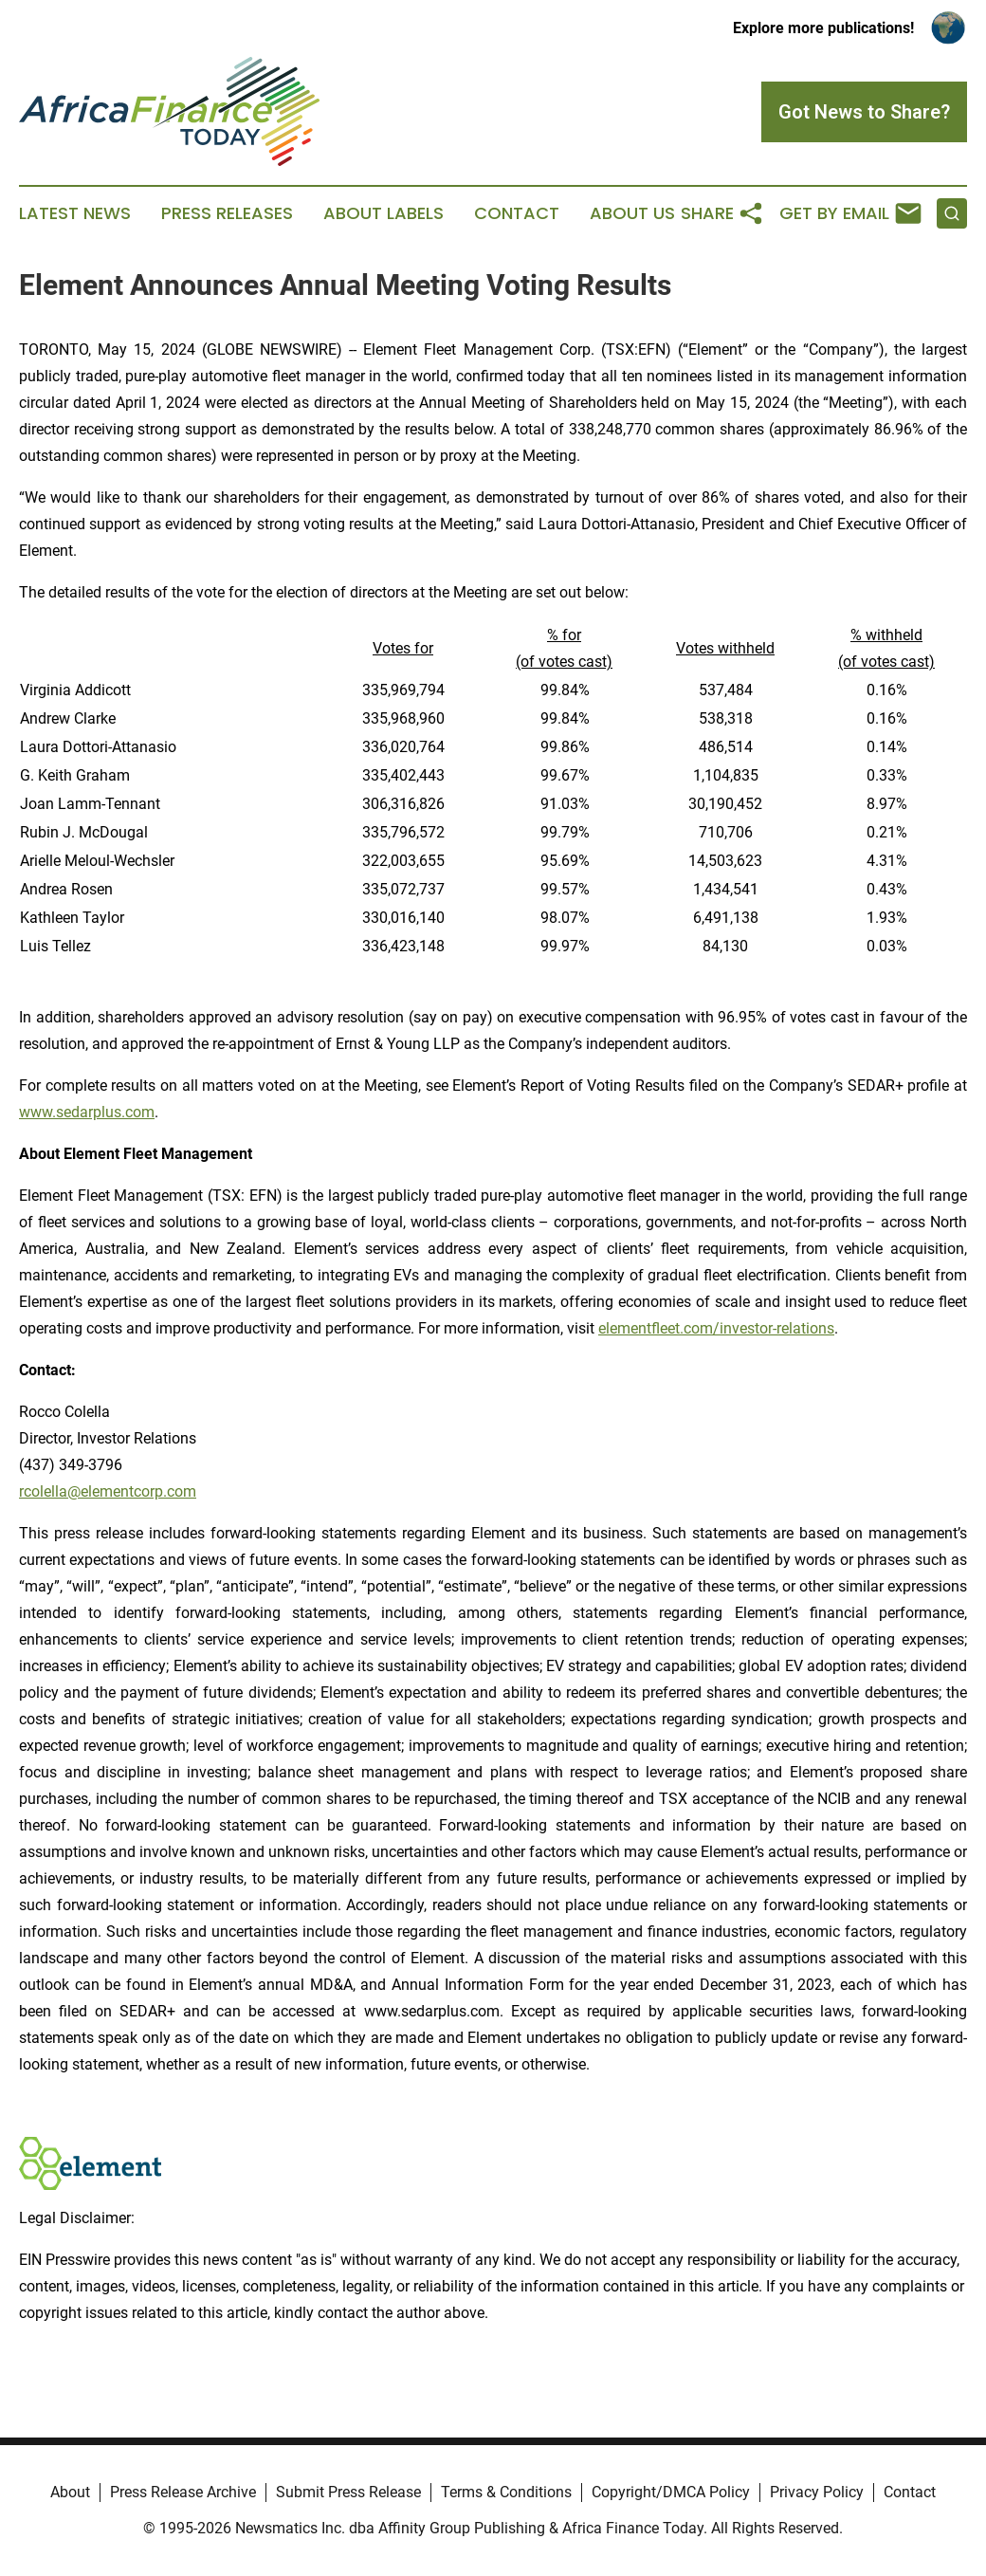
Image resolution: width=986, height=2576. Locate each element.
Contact (516, 213)
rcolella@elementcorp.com (107, 1491)
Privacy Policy (817, 2492)
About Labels (383, 213)
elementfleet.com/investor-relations (716, 1328)
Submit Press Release (348, 2492)
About (70, 2492)
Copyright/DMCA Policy (671, 2492)
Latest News (75, 213)
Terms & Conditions (506, 2492)
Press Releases (227, 213)
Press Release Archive (183, 2492)
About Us (632, 213)
